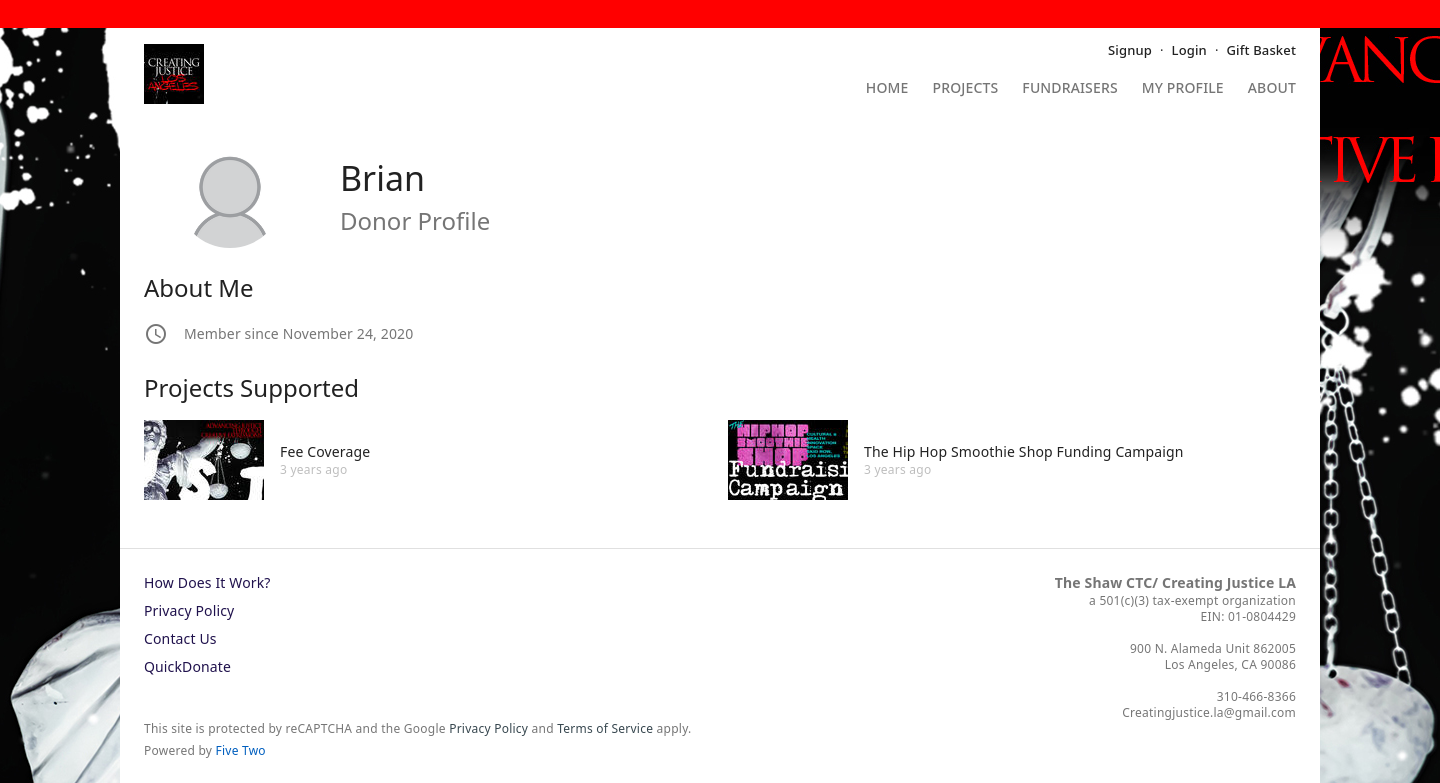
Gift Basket (1261, 50)
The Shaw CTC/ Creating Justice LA (1175, 582)
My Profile (1183, 89)
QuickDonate (187, 666)
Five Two (241, 750)
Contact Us (180, 638)
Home (887, 89)
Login (1189, 50)
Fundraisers (1069, 89)
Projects (966, 89)
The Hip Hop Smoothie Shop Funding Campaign (1024, 451)
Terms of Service (605, 728)
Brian (382, 178)
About (1272, 89)
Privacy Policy (189, 610)
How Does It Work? (207, 582)
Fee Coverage (325, 451)
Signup (1130, 50)
